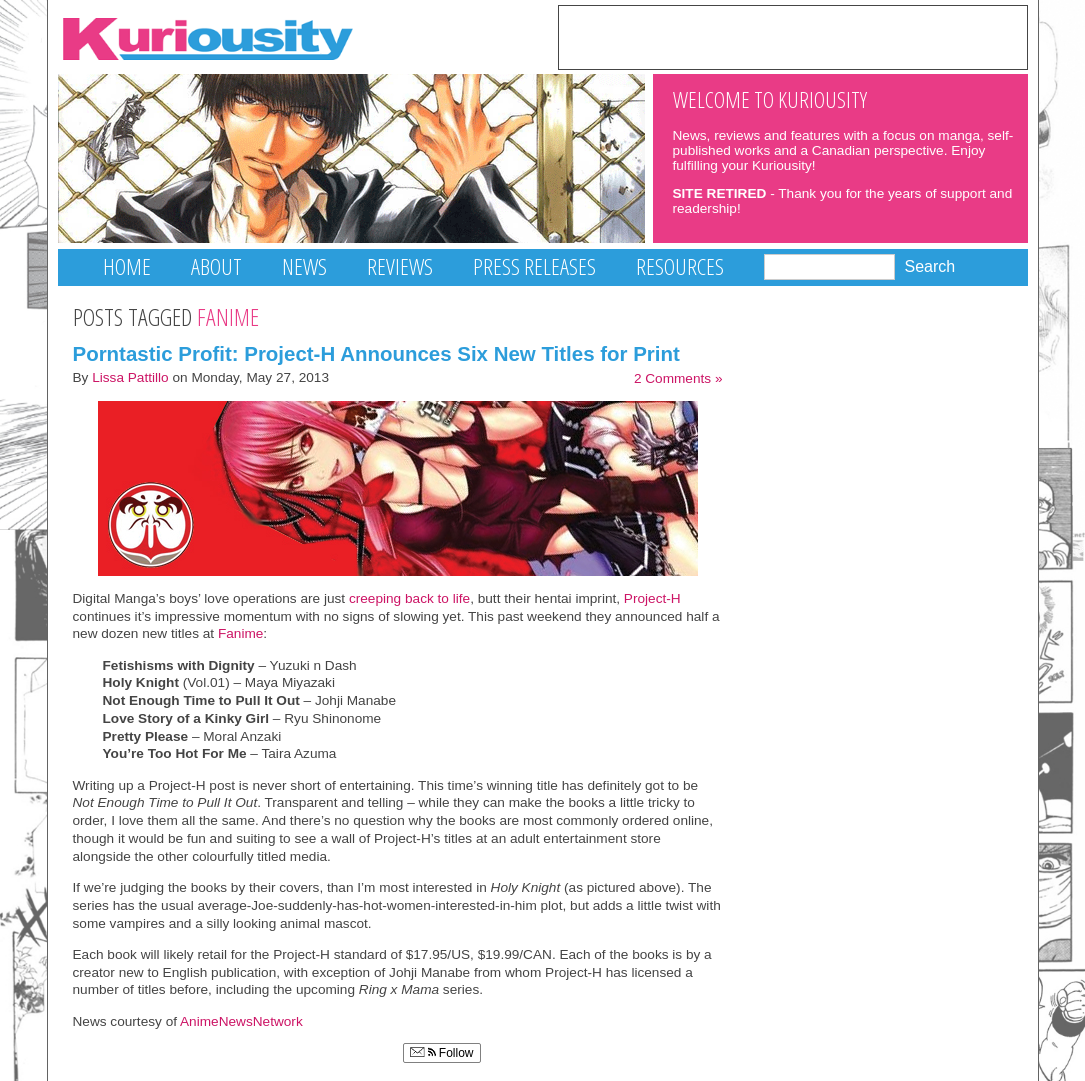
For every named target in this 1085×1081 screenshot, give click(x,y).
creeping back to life (409, 598)
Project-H (652, 598)
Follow (442, 1053)
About (216, 266)
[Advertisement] (793, 36)
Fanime (240, 633)
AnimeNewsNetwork (241, 1021)
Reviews (400, 266)
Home (127, 266)
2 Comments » (678, 378)
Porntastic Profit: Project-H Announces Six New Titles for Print (376, 353)
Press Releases (534, 266)
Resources (680, 266)
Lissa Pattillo (130, 377)
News (304, 266)
